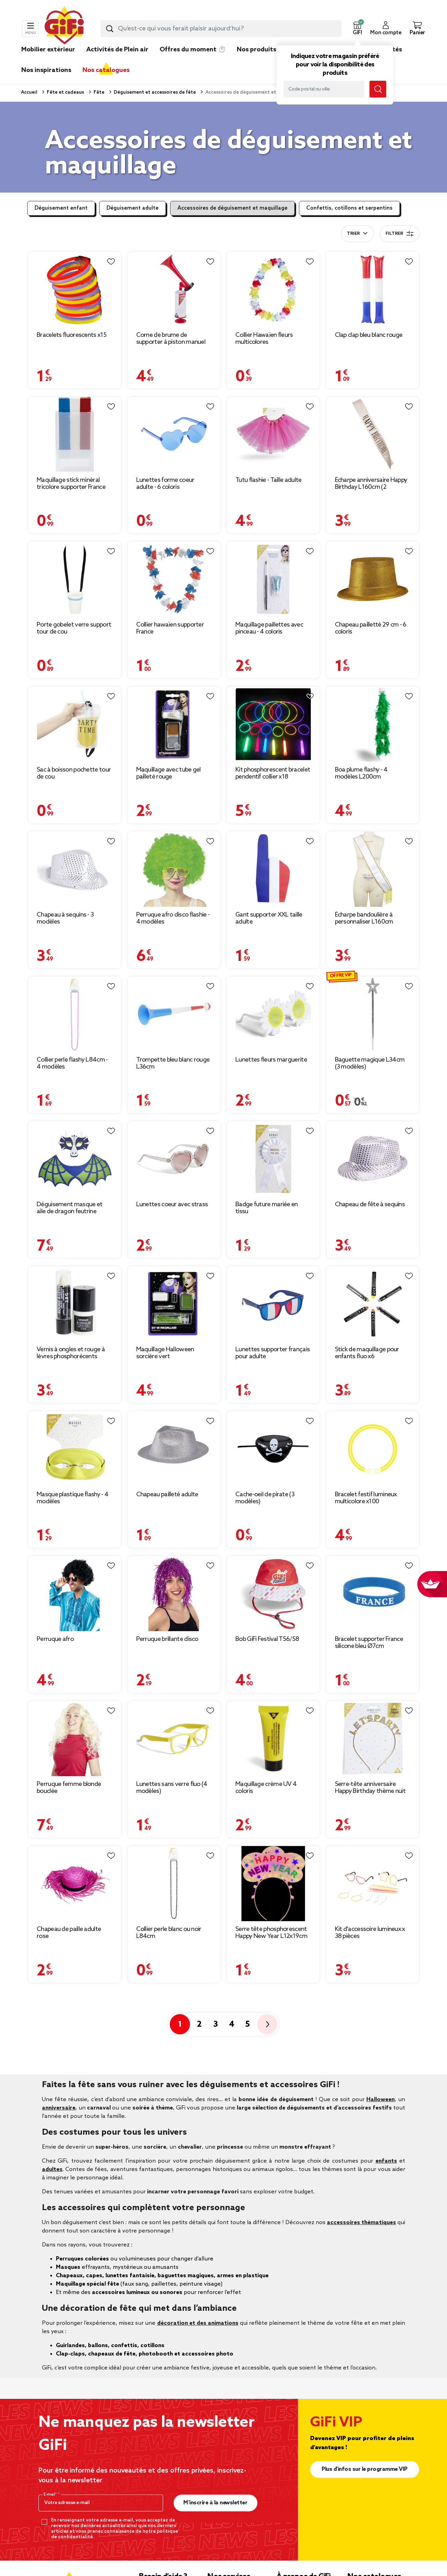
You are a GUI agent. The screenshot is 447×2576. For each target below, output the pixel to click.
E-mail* (51, 2494)
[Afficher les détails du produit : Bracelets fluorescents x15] (74, 289)
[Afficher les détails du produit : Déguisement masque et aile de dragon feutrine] (74, 1158)
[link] (256, 60)
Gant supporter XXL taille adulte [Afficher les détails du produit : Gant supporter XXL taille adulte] (268, 918)
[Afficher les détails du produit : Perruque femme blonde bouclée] (74, 1738)
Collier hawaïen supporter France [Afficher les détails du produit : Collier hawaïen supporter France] (170, 628)
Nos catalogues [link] (106, 70)
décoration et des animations (198, 2323)
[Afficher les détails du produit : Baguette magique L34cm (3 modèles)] (373, 1014)
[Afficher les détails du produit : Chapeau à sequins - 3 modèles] (74, 869)
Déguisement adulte (133, 208)
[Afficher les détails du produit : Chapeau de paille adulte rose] (74, 1883)
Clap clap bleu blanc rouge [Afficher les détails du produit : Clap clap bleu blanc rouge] (369, 335)
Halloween (380, 2099)
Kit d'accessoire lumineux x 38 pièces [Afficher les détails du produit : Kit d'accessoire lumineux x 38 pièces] (370, 1933)
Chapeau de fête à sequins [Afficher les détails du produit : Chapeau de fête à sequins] (370, 1204)
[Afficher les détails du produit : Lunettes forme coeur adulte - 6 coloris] (174, 434)
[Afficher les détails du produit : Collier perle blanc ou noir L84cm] (174, 1883)
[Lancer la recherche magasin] (377, 89)
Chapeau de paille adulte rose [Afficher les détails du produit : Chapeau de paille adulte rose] (69, 1933)
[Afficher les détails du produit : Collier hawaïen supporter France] (174, 579)
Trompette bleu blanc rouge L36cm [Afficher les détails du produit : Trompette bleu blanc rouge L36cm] (173, 1063)
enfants (386, 2161)
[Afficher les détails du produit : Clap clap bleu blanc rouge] (373, 289)
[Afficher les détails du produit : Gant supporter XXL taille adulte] (273, 869)
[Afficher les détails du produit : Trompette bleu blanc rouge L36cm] (174, 1014)
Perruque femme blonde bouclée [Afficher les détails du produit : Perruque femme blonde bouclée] (69, 1788)
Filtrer (399, 233)
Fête (98, 92)
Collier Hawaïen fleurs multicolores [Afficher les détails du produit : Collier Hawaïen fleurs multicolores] (264, 339)
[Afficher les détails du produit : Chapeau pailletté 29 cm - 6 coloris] (373, 579)
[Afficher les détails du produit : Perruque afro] (74, 1593)
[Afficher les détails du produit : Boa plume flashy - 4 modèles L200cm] (373, 724)
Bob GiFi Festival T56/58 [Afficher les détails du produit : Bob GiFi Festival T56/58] (267, 1639)
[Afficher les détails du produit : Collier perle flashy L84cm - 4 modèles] (74, 1014)
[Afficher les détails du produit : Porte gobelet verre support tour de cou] (74, 579)
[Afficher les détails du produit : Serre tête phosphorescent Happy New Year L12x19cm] (273, 1883)
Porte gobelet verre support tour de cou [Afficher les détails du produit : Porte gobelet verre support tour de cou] (74, 628)
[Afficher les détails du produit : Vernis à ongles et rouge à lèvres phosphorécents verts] (74, 1303)
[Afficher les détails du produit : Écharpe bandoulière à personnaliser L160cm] (373, 869)
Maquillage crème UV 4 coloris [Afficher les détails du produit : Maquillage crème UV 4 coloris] (265, 1788)
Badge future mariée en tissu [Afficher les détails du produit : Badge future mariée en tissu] (266, 1208)
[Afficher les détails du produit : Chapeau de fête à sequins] (373, 1158)
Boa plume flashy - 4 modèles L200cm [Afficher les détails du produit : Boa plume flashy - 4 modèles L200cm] (361, 773)
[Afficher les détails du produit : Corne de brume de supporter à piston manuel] (174, 289)
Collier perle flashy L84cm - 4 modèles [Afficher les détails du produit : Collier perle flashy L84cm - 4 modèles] (72, 1063)
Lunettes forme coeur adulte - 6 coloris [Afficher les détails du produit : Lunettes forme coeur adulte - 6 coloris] (165, 484)
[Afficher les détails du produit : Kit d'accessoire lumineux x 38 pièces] (373, 1883)
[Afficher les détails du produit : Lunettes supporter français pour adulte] (273, 1303)
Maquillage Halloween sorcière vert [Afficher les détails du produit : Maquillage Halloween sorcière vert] (165, 1353)
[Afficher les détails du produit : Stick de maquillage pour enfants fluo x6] (373, 1303)
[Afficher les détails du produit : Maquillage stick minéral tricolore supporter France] (74, 434)
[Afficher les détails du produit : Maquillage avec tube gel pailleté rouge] (174, 724)
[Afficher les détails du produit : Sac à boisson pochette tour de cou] (74, 724)
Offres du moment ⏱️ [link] (193, 49)
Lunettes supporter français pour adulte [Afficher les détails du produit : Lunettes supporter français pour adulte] (272, 1353)
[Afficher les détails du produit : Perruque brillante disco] (174, 1593)
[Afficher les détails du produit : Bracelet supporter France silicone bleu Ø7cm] (373, 1593)
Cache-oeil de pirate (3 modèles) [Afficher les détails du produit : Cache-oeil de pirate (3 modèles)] (264, 1498)
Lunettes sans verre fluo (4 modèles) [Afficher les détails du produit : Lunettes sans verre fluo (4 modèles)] (171, 1788)
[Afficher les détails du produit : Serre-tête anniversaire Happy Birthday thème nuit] (373, 1738)
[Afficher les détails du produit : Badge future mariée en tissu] (273, 1158)
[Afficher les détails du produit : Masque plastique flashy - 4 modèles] (74, 1448)
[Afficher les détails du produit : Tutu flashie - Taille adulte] (273, 434)
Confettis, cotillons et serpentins (349, 208)
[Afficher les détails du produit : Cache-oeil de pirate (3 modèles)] (273, 1448)
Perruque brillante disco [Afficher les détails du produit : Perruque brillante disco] (167, 1639)
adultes (52, 2169)
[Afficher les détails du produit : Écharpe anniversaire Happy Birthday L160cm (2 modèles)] (373, 434)
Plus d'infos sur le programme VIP (365, 2469)
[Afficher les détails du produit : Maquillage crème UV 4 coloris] (273, 1738)
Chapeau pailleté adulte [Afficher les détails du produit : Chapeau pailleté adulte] (167, 1494)
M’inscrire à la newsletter (215, 2502)
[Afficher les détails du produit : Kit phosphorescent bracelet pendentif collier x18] (273, 724)
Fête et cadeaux (65, 92)
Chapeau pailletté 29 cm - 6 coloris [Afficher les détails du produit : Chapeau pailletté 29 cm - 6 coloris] (370, 628)
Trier (353, 233)
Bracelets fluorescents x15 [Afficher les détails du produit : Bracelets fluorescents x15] (72, 335)
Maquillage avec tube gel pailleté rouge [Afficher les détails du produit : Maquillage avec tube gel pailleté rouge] (168, 773)
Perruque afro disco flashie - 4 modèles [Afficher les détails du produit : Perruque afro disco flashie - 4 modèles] (173, 918)
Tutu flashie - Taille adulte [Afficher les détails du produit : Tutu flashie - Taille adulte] (268, 480)
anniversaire (58, 2108)
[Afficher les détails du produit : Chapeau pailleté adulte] (174, 1448)
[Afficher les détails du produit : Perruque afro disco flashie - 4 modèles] (174, 869)
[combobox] (221, 28)
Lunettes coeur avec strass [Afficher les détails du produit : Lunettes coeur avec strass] (172, 1204)
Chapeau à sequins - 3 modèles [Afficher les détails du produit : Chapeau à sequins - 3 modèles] (65, 918)
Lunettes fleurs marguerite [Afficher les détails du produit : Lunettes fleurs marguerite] (271, 1059)
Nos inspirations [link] (46, 70)
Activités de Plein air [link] (117, 49)
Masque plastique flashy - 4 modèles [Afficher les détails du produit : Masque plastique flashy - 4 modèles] (72, 1498)
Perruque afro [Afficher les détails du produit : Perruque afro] (55, 1639)
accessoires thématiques (361, 2222)
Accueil (29, 92)
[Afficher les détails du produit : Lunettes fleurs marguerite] (273, 1014)
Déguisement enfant (61, 208)
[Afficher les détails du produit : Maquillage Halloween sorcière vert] (174, 1303)
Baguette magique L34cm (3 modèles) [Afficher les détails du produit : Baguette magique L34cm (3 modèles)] (370, 1063)
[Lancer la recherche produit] (109, 28)
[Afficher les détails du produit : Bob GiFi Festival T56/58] (273, 1593)
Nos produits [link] (256, 49)
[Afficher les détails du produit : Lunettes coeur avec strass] (174, 1158)
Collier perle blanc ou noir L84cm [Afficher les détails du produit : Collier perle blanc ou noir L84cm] (168, 1933)
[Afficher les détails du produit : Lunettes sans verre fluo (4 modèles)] (174, 1738)
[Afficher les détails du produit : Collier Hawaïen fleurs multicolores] (273, 289)
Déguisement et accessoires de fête (154, 92)
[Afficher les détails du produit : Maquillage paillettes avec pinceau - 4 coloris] (273, 579)
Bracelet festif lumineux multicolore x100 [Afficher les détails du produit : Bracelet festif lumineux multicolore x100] (366, 1498)
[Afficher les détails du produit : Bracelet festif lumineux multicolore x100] (373, 1448)
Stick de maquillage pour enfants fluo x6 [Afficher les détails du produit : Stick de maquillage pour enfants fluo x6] (367, 1353)
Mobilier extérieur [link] (48, 49)
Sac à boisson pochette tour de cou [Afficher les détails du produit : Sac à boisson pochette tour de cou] (74, 773)
